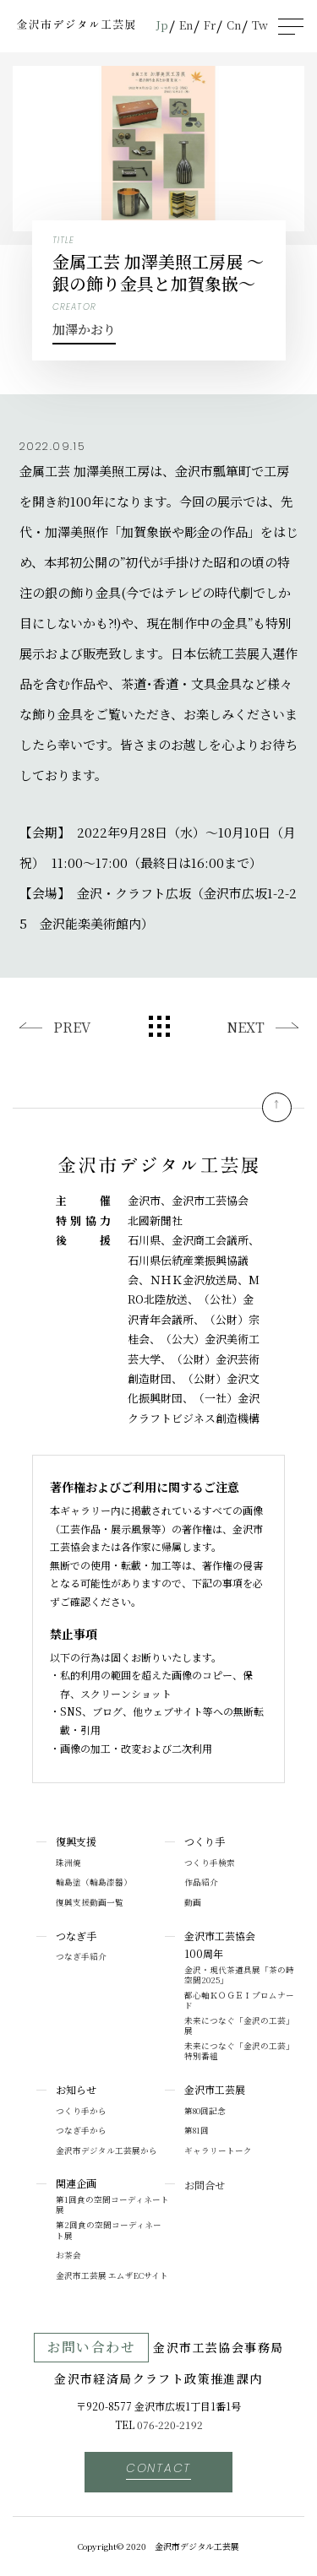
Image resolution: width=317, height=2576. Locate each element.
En (186, 25)
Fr (210, 25)
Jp (162, 25)
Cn (234, 25)
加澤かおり (84, 329)
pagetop (277, 1107)
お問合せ (204, 2184)
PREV (71, 1027)
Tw (260, 25)
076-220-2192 (170, 2424)
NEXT (246, 1027)
